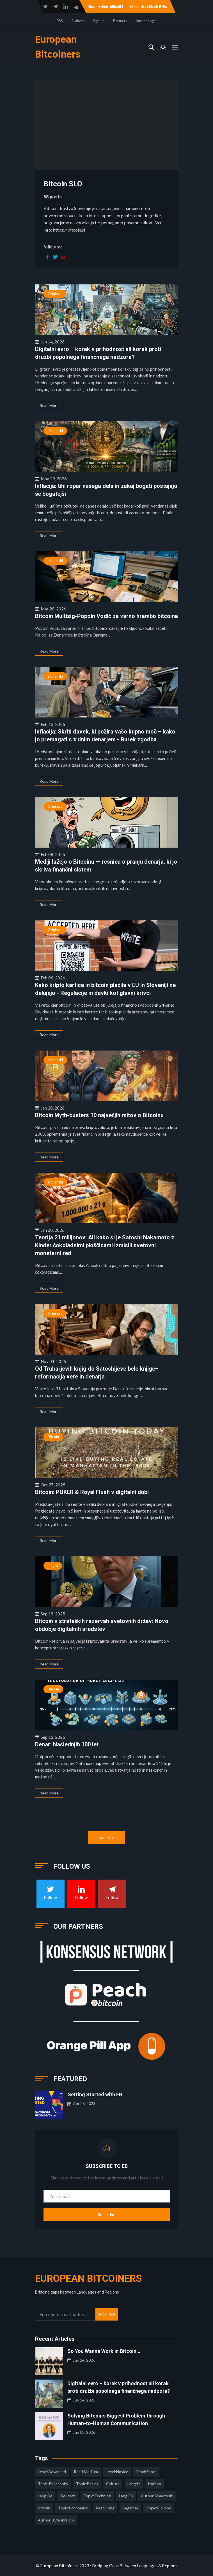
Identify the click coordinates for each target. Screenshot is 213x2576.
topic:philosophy (53, 2483)
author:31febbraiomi (56, 2520)
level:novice (117, 2471)
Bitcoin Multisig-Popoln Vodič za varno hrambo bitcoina (106, 616)
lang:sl (53, 1565)
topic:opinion (158, 2507)
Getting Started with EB (94, 2094)
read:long (105, 2507)
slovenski (55, 430)
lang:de (45, 2495)
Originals (55, 293)
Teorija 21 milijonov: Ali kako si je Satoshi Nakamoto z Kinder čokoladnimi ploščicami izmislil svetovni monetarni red (104, 1245)
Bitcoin (53, 1436)
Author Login (146, 21)
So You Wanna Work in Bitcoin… (103, 2351)
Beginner (130, 2507)
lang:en (126, 2495)
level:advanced (52, 2471)
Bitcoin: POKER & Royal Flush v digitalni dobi (92, 1492)
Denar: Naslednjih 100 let (67, 1744)
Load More (106, 1837)
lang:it (133, 2483)
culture (113, 2483)
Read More (49, 405)
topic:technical (97, 2495)
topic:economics (73, 2507)
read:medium (86, 2471)
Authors (77, 21)
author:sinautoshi (157, 2495)
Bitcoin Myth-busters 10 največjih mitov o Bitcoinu (99, 1115)
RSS (60, 21)
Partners (120, 21)
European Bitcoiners (88, 2278)
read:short (146, 2471)
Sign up (99, 21)
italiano (154, 2483)
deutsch (67, 2495)
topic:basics (87, 2483)
